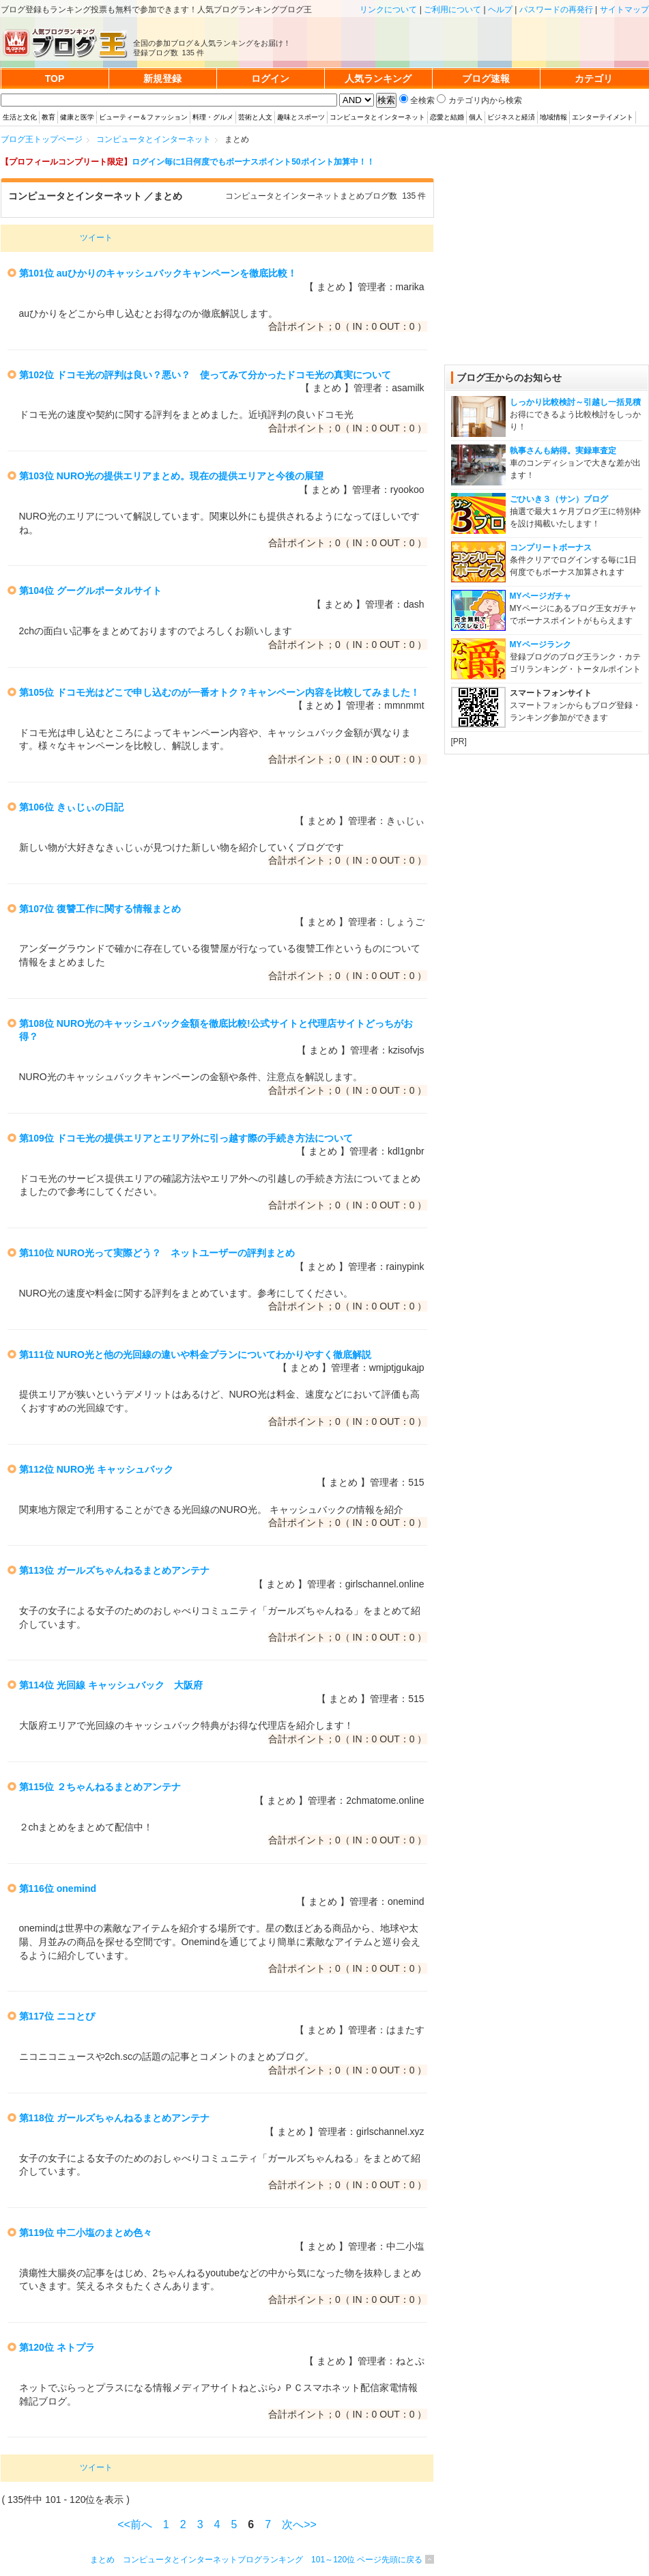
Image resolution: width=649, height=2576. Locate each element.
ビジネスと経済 (511, 117)
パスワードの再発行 (556, 9)
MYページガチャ (540, 596)
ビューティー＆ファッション (143, 117)
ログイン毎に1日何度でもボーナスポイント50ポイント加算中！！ (253, 162)
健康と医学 (77, 117)
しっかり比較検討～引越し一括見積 (575, 402)
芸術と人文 (255, 117)
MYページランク (540, 644)
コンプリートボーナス (551, 547)
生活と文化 (20, 117)
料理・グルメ (212, 117)
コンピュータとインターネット (377, 117)
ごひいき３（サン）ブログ (559, 499)
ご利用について (452, 9)
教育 (48, 117)
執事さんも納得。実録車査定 (563, 450)
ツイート (96, 237)
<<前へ (134, 2524)
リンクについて (388, 9)
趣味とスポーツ (301, 117)
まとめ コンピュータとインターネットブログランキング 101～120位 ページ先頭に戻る (256, 2559)
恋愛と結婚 (447, 117)
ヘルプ (500, 9)
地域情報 (553, 117)
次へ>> (299, 2524)
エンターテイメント (602, 117)
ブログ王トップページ (42, 139)
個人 (475, 117)
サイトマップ (624, 9)
